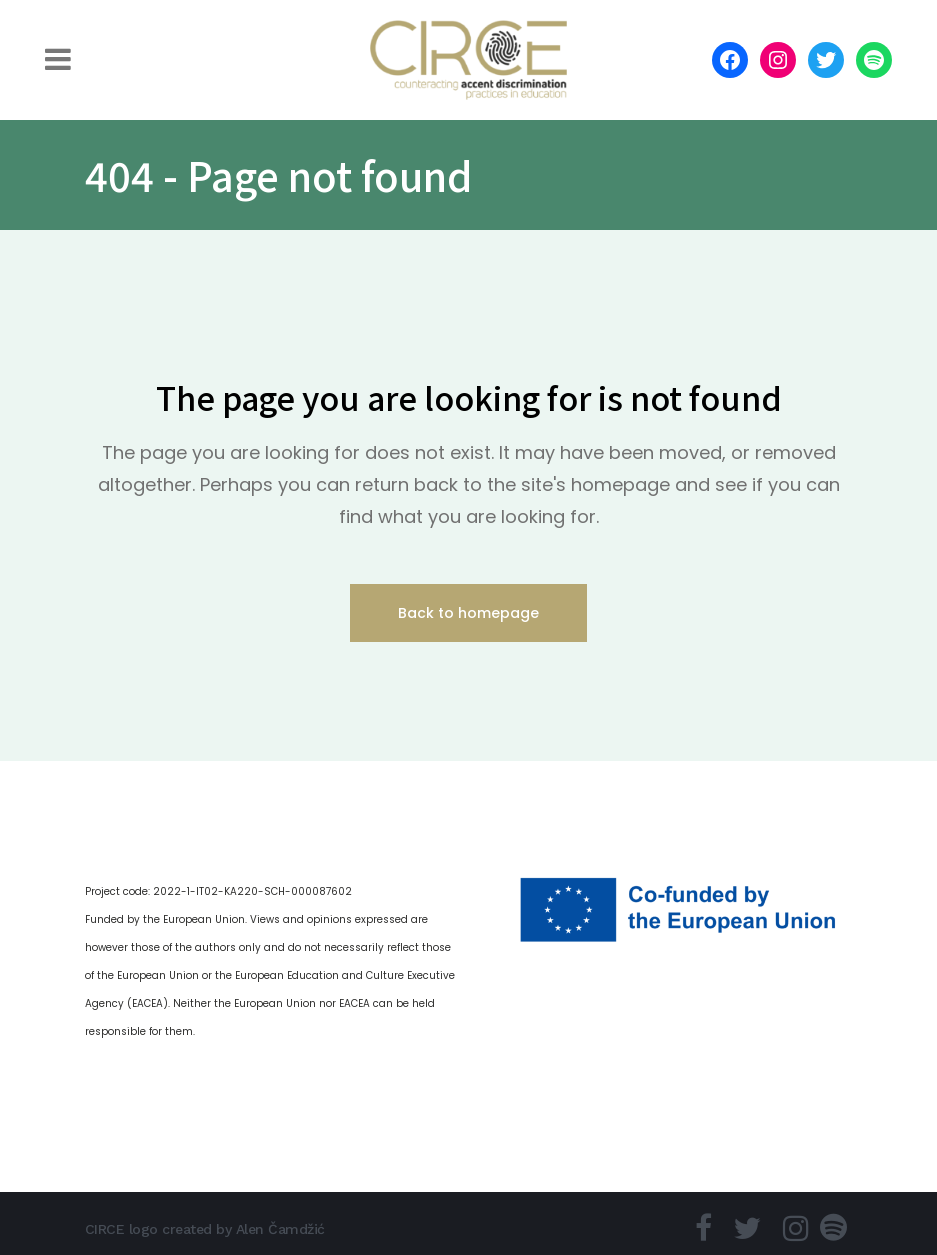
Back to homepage (468, 613)
